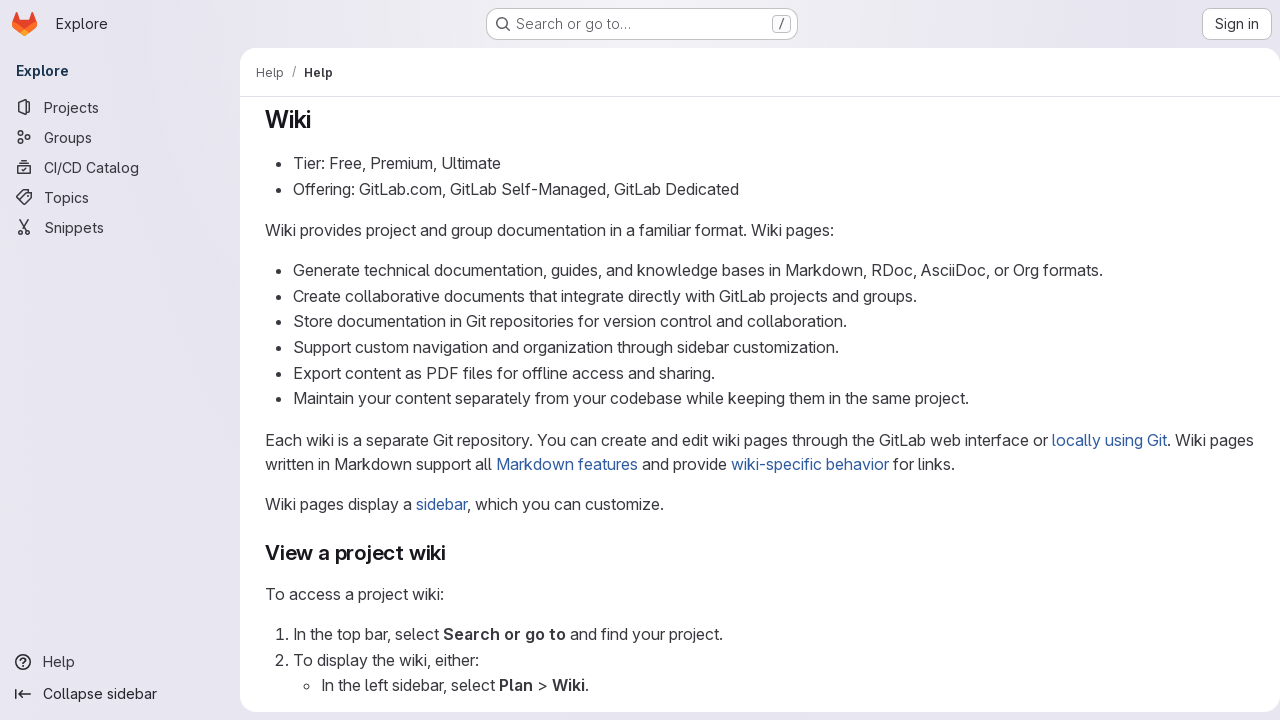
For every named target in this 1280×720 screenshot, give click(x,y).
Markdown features (563, 464)
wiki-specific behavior (806, 464)
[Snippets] (120, 227)
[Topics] (120, 197)
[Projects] (120, 107)
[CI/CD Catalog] (120, 167)
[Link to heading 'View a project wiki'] (453, 552)
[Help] (120, 662)
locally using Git (1105, 440)
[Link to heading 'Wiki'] (320, 119)
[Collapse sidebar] (120, 694)
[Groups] (120, 137)
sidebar (437, 504)
